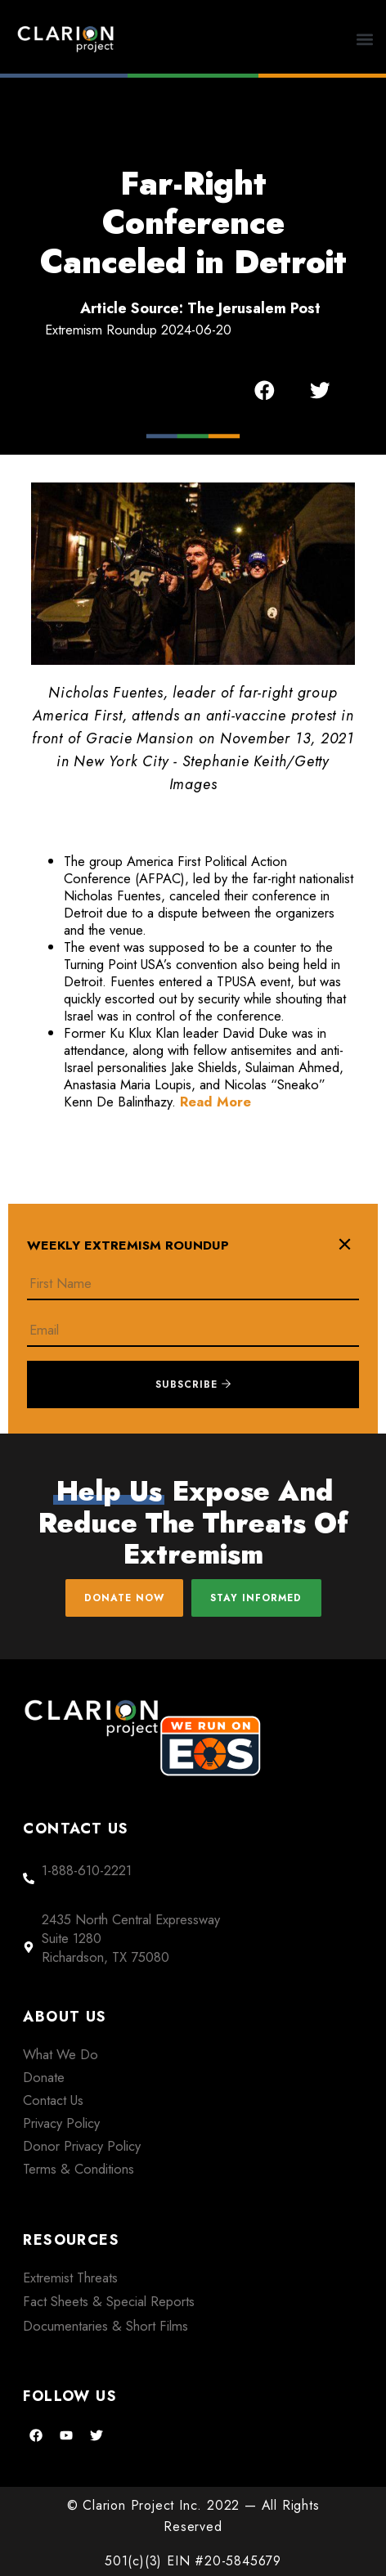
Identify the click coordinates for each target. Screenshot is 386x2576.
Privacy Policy (61, 2123)
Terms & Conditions (78, 2169)
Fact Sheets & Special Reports (109, 2301)
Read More (215, 1101)
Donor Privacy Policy (82, 2146)
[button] (365, 38)
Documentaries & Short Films (105, 2326)
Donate (44, 2077)
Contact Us (53, 2100)
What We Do (60, 2054)
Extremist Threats (70, 2277)
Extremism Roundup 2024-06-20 (138, 329)
